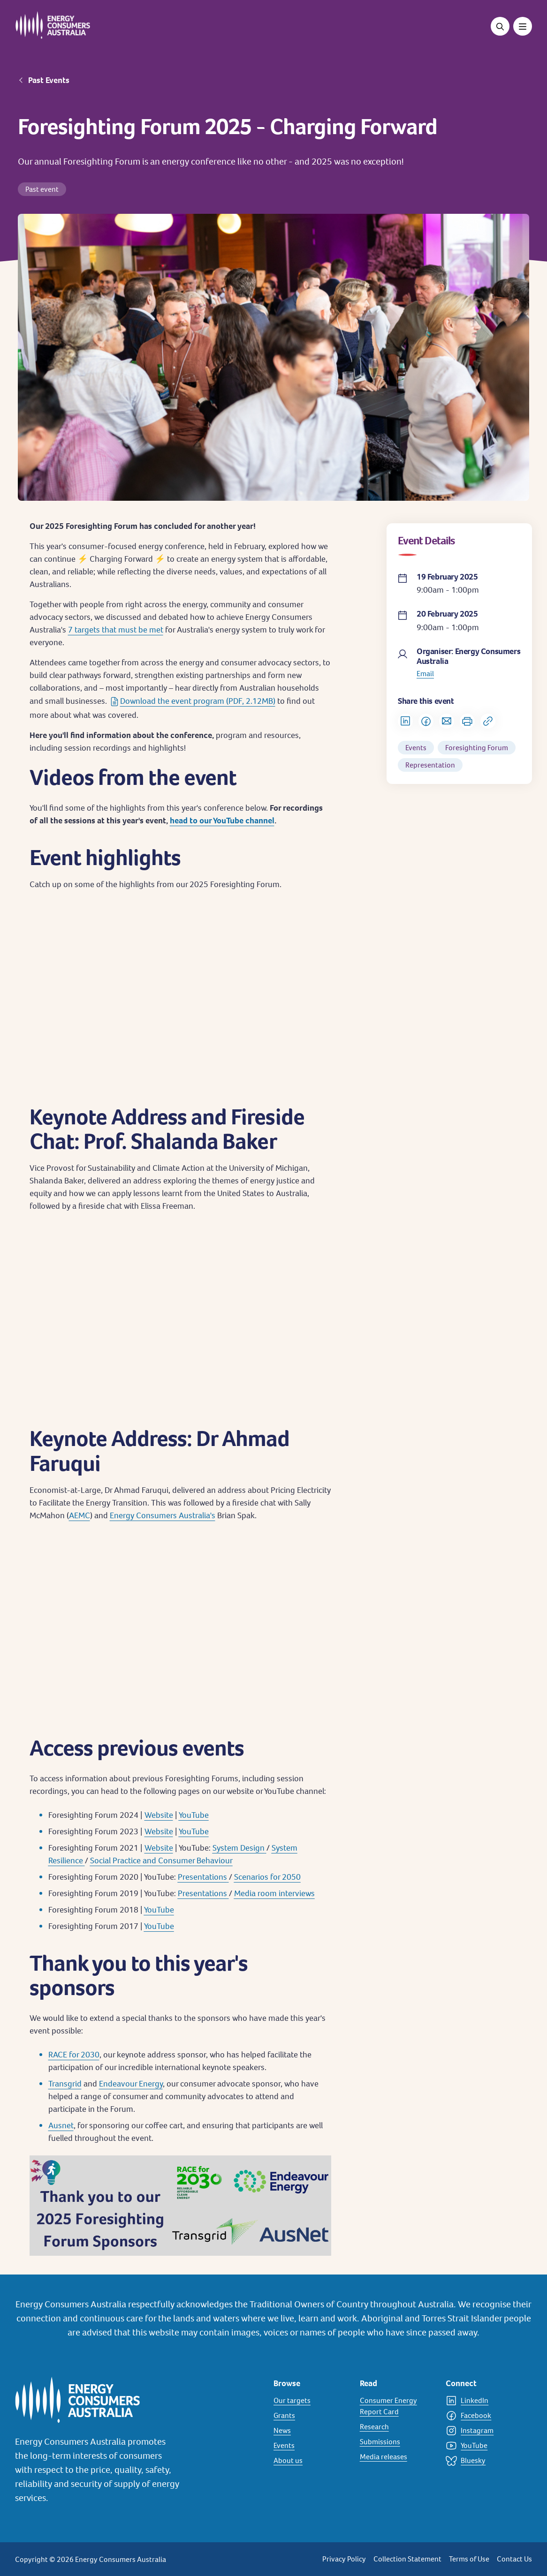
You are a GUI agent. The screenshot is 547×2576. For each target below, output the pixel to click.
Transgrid (65, 2083)
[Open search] (500, 26)
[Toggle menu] (522, 26)
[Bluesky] (483, 2460)
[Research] (397, 2427)
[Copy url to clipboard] (487, 721)
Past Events (48, 80)
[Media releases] (397, 2457)
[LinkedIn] (483, 2400)
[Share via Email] (446, 721)
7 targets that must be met (115, 629)
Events (415, 748)
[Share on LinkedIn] (405, 721)
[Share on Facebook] (425, 721)
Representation (430, 765)
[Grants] (311, 2415)
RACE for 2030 (73, 2054)
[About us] (311, 2460)
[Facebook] (483, 2415)
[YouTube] (483, 2445)
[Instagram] (483, 2430)
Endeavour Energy (131, 2083)
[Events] (311, 2445)
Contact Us (514, 2559)
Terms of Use (469, 2559)
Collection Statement (407, 2559)
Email (425, 673)
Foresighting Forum (476, 748)
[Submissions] (397, 2442)
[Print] (467, 721)
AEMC (79, 1515)
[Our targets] (311, 2400)
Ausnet (61, 2125)
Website (158, 1814)
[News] (311, 2430)
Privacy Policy (344, 2559)
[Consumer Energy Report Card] (397, 2406)
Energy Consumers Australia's (162, 1515)
